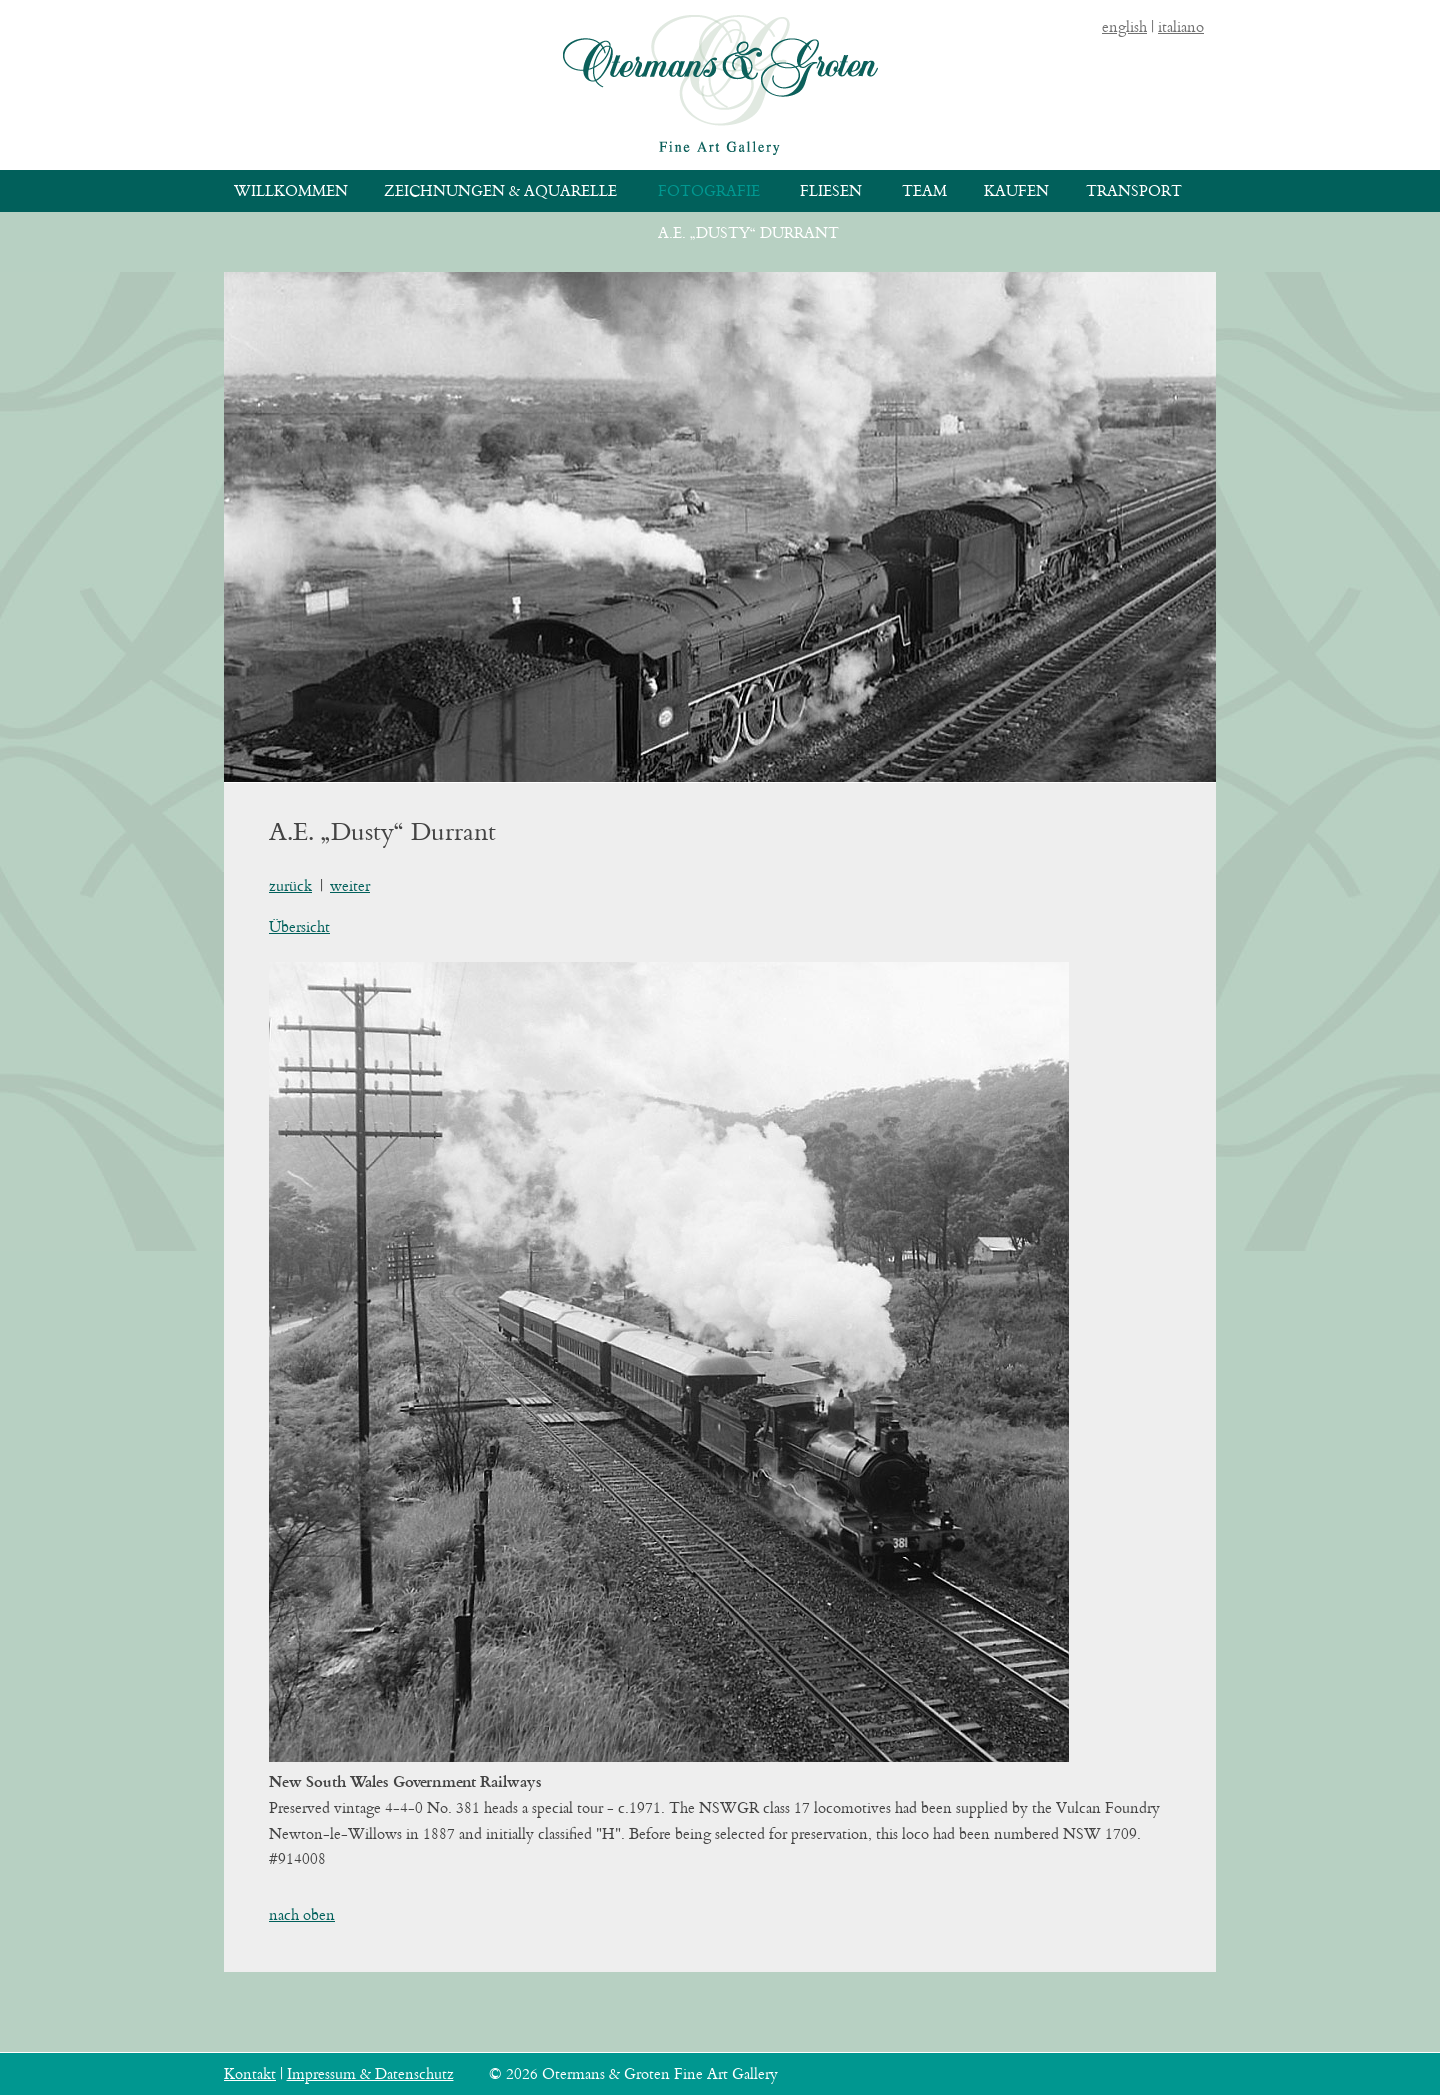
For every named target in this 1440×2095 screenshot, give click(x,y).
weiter (350, 885)
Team (924, 190)
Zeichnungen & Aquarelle (500, 190)
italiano (1181, 26)
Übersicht (299, 926)
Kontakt (250, 2073)
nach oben (302, 1914)
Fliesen (831, 190)
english (1124, 26)
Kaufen (1016, 190)
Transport (1134, 190)
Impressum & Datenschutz (370, 2073)
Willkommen (291, 190)
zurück (290, 885)
